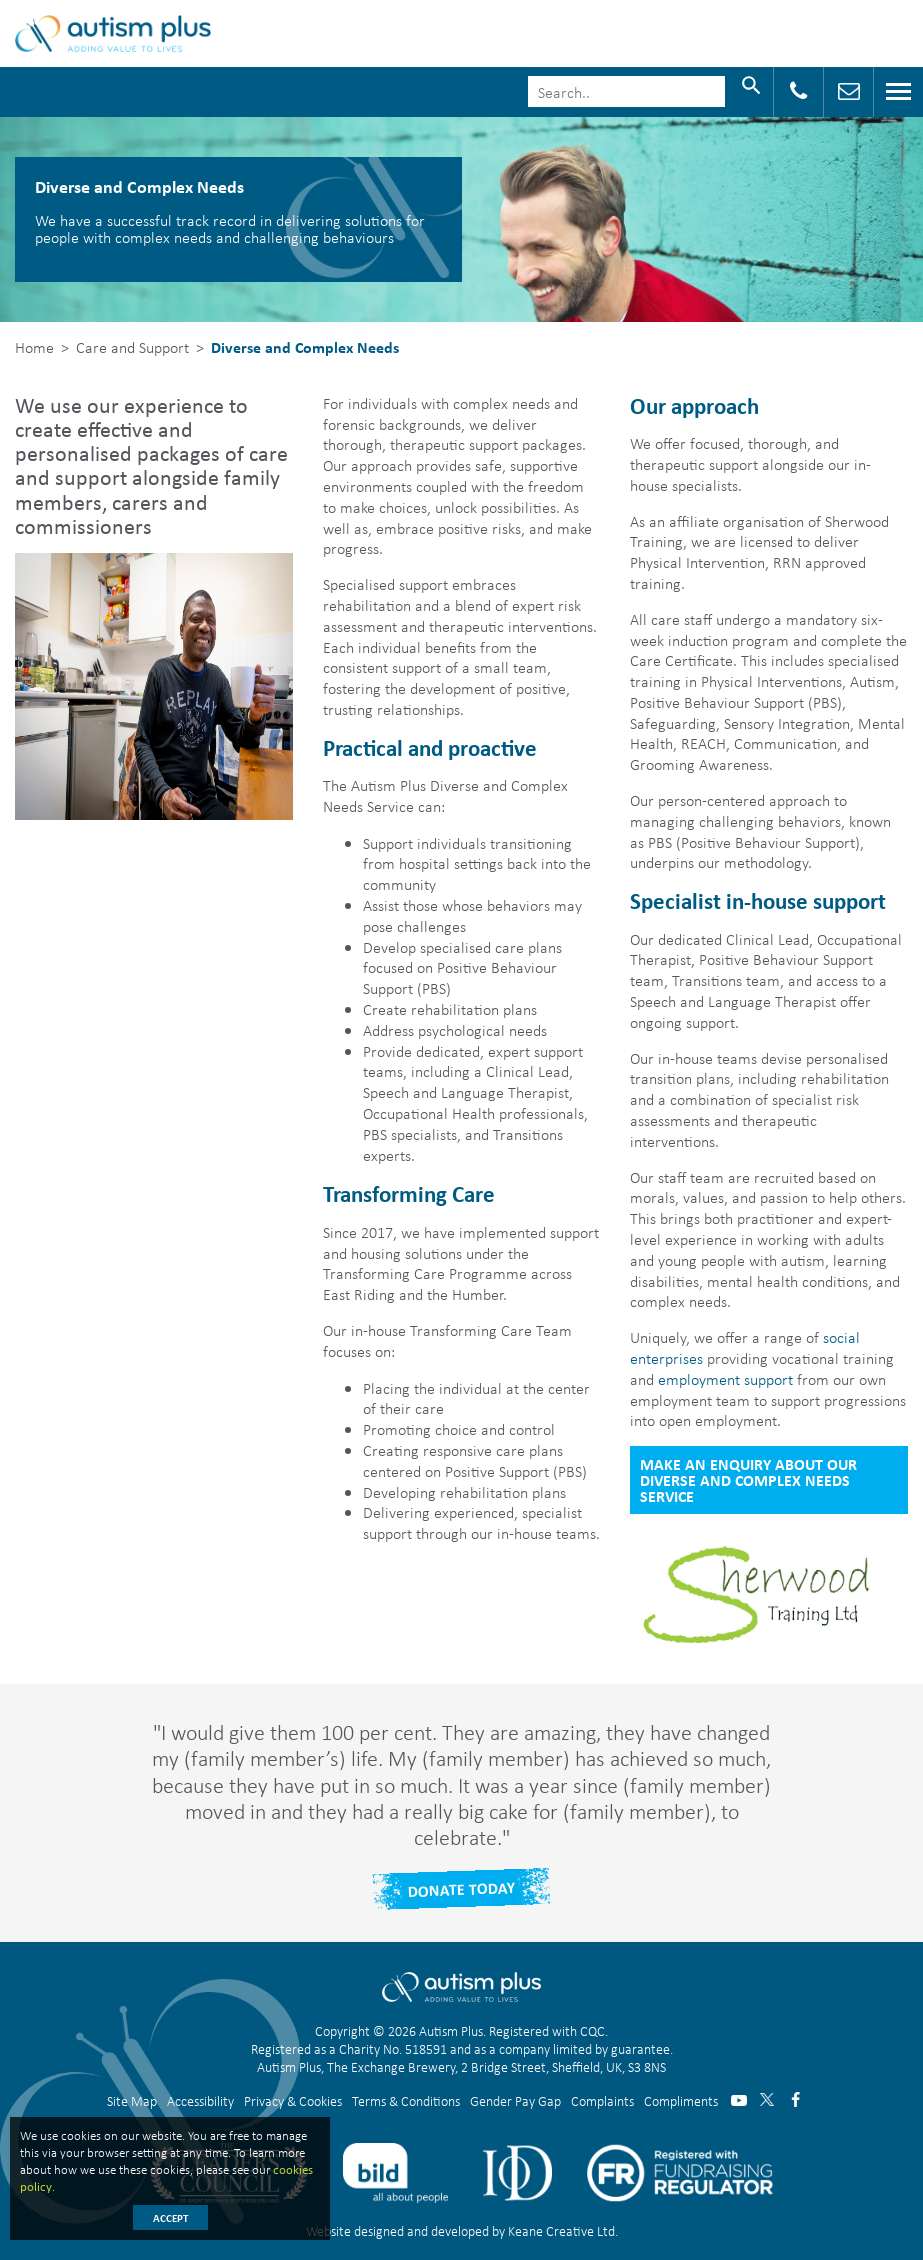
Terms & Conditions (406, 2100)
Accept (170, 2218)
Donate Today (462, 1889)
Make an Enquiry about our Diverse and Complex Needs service (748, 1480)
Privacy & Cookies (293, 2100)
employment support (725, 1379)
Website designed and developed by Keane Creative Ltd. (462, 2230)
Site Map (132, 2100)
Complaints (602, 2100)
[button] (349, 424)
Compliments (681, 2100)
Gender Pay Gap (515, 2100)
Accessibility (200, 2100)
